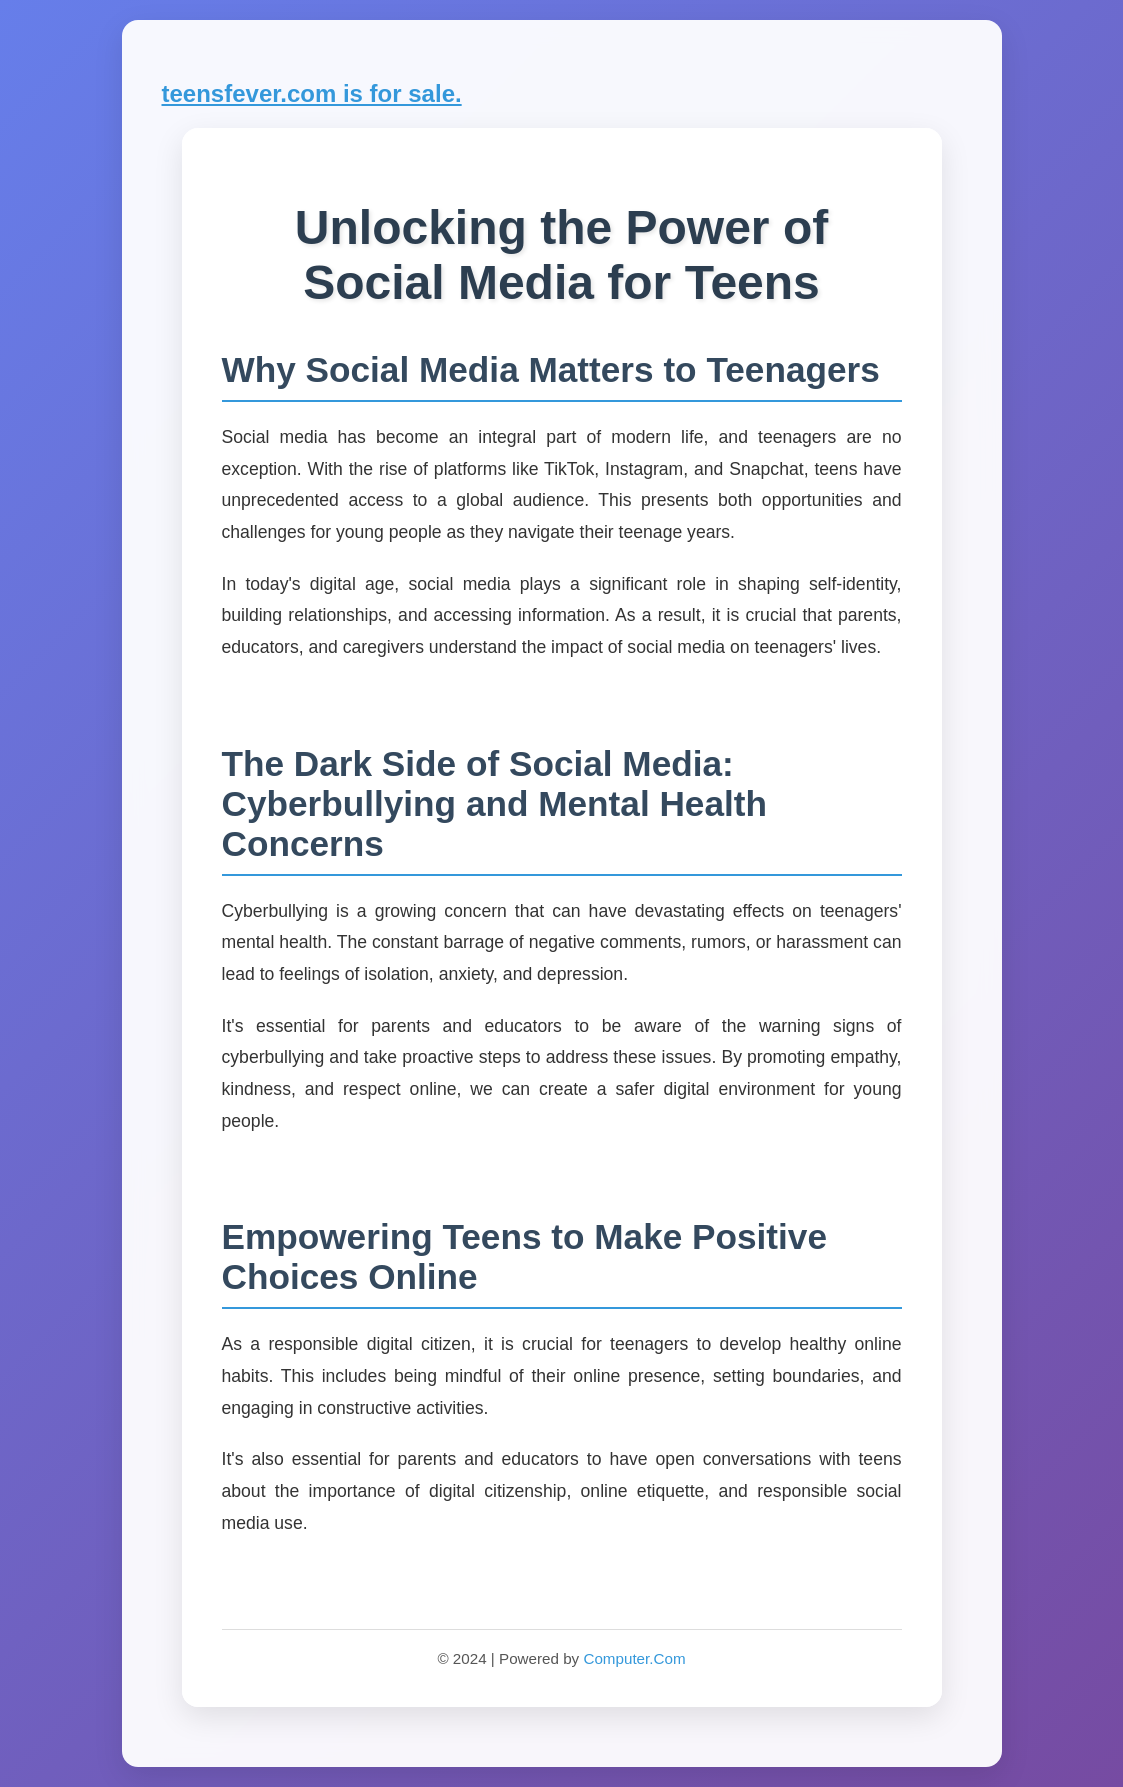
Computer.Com (634, 1658)
